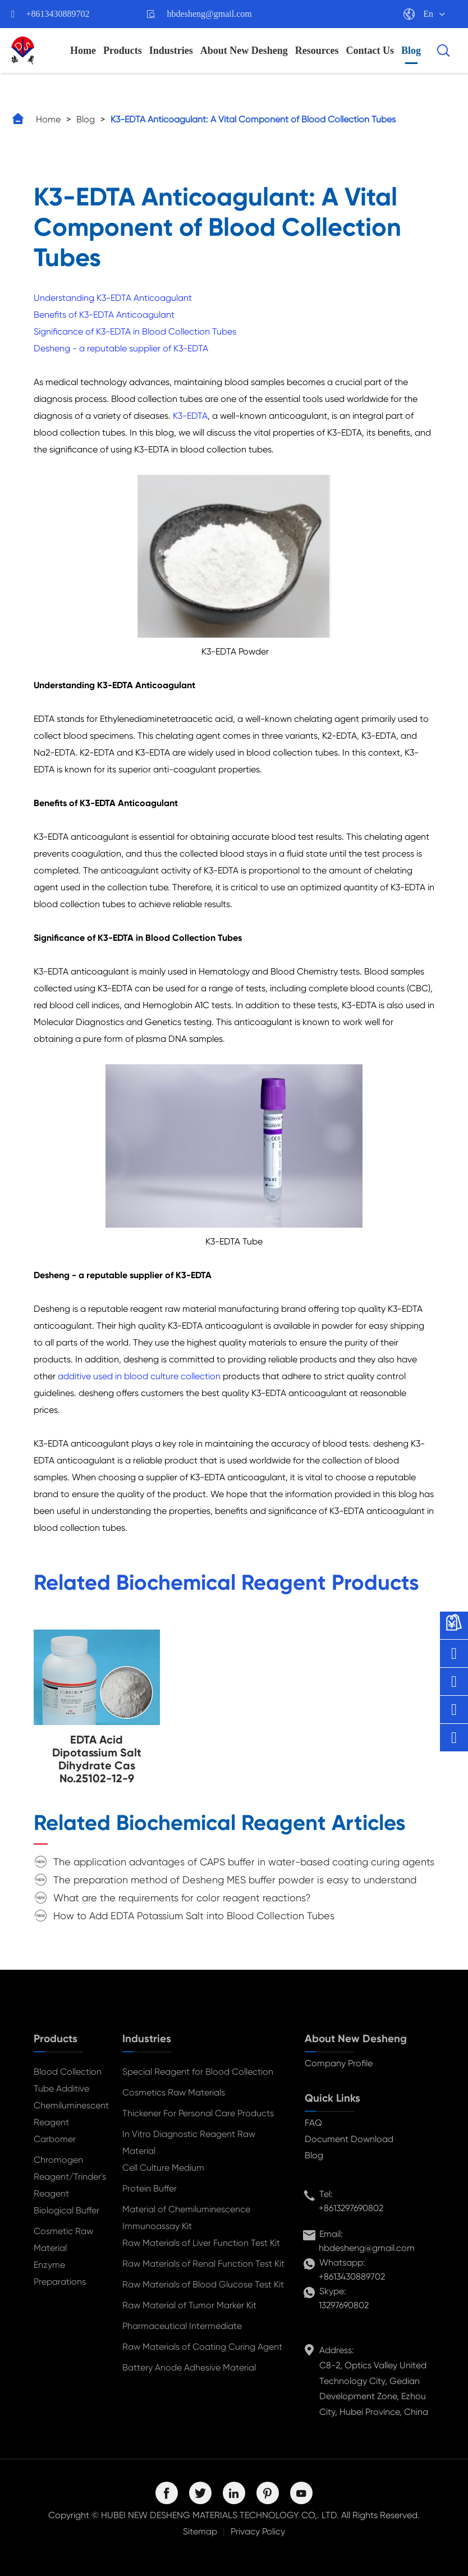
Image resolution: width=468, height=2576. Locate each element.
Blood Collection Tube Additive (68, 2080)
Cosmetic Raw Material (63, 2239)
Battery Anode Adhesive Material (189, 2367)
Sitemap (200, 2531)
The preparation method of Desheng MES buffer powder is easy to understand (234, 1880)
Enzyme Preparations (60, 2273)
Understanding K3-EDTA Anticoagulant (113, 297)
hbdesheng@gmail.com (209, 14)
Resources (317, 50)
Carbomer (55, 2139)
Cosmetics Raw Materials (173, 2092)
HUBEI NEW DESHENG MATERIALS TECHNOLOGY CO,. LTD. (220, 2515)
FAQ (313, 2122)
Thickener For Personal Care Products (198, 2113)
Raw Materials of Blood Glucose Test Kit (203, 2284)
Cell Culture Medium (163, 2167)
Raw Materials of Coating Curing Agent (202, 2346)
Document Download (349, 2139)
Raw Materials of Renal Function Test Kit (203, 2263)
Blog (411, 50)
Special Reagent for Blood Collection (197, 2071)
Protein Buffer (149, 2188)
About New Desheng (244, 50)
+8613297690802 (351, 2208)
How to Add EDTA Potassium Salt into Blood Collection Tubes (193, 1915)
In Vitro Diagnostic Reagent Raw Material (188, 2142)
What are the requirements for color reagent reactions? (182, 1898)
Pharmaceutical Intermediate (182, 2326)
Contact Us (370, 50)
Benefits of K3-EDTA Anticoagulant (104, 314)
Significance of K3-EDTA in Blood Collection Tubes (135, 331)
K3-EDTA (190, 415)
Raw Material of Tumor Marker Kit (189, 2305)
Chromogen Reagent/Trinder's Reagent (69, 2176)
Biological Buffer (66, 2210)
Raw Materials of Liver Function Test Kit (201, 2243)
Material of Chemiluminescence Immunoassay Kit (186, 2217)
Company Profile (339, 2063)
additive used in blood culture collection (139, 1376)
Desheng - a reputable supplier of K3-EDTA (121, 348)
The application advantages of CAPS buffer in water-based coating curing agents (243, 1862)
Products (122, 50)
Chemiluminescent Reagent (69, 2113)
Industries (171, 50)
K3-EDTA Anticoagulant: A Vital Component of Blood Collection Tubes (253, 119)
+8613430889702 (58, 14)
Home (83, 50)
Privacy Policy (258, 2531)
